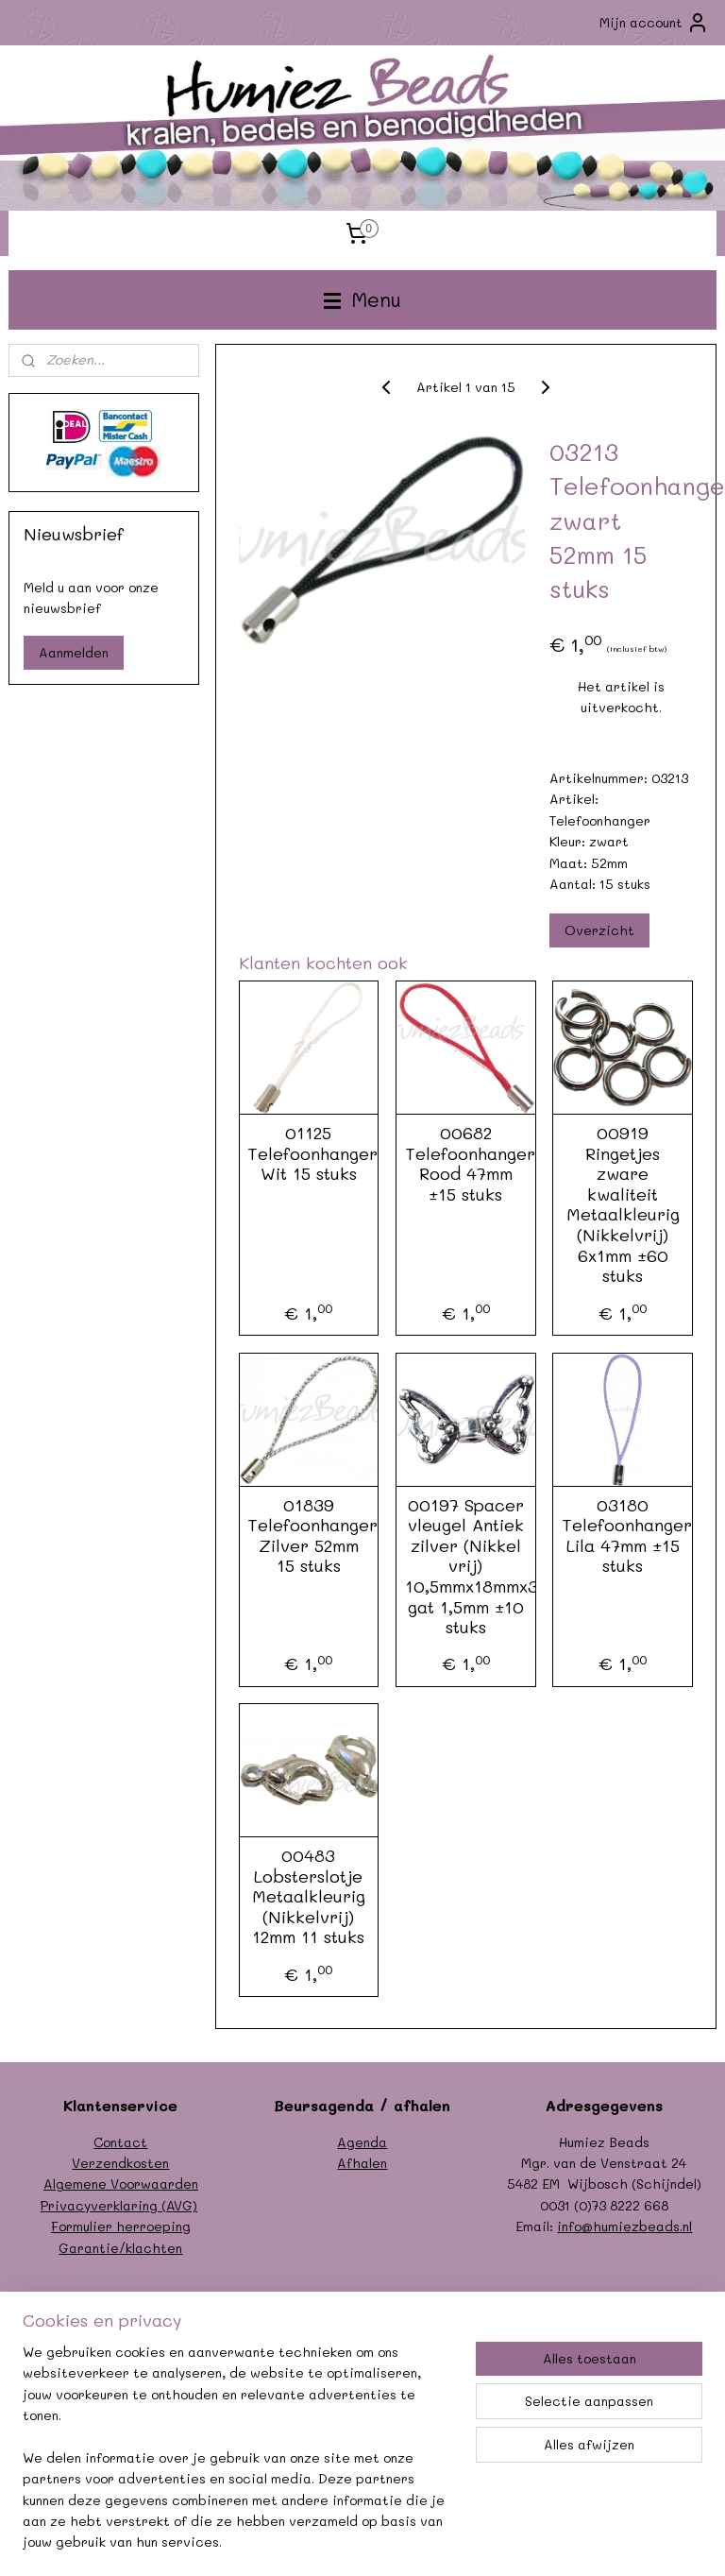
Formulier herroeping (121, 2226)
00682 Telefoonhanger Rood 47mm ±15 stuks (466, 1164)
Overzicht (599, 931)
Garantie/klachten (120, 2248)
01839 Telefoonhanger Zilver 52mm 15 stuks (309, 1536)
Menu (362, 299)
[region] (238, 2459)
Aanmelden (74, 652)
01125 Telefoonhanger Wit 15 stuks (309, 1155)
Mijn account (654, 22)
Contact (120, 2142)
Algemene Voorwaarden (120, 2183)
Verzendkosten (120, 2163)
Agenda (362, 2142)
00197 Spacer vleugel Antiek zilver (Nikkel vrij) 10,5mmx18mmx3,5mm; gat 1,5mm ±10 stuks (466, 1566)
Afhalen (362, 2163)
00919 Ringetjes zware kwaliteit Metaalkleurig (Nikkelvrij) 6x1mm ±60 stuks (623, 1206)
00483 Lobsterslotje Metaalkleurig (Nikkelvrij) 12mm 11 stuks (308, 1898)
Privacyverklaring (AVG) (119, 2205)
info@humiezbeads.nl (624, 2226)
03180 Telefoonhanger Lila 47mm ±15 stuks (622, 1536)
